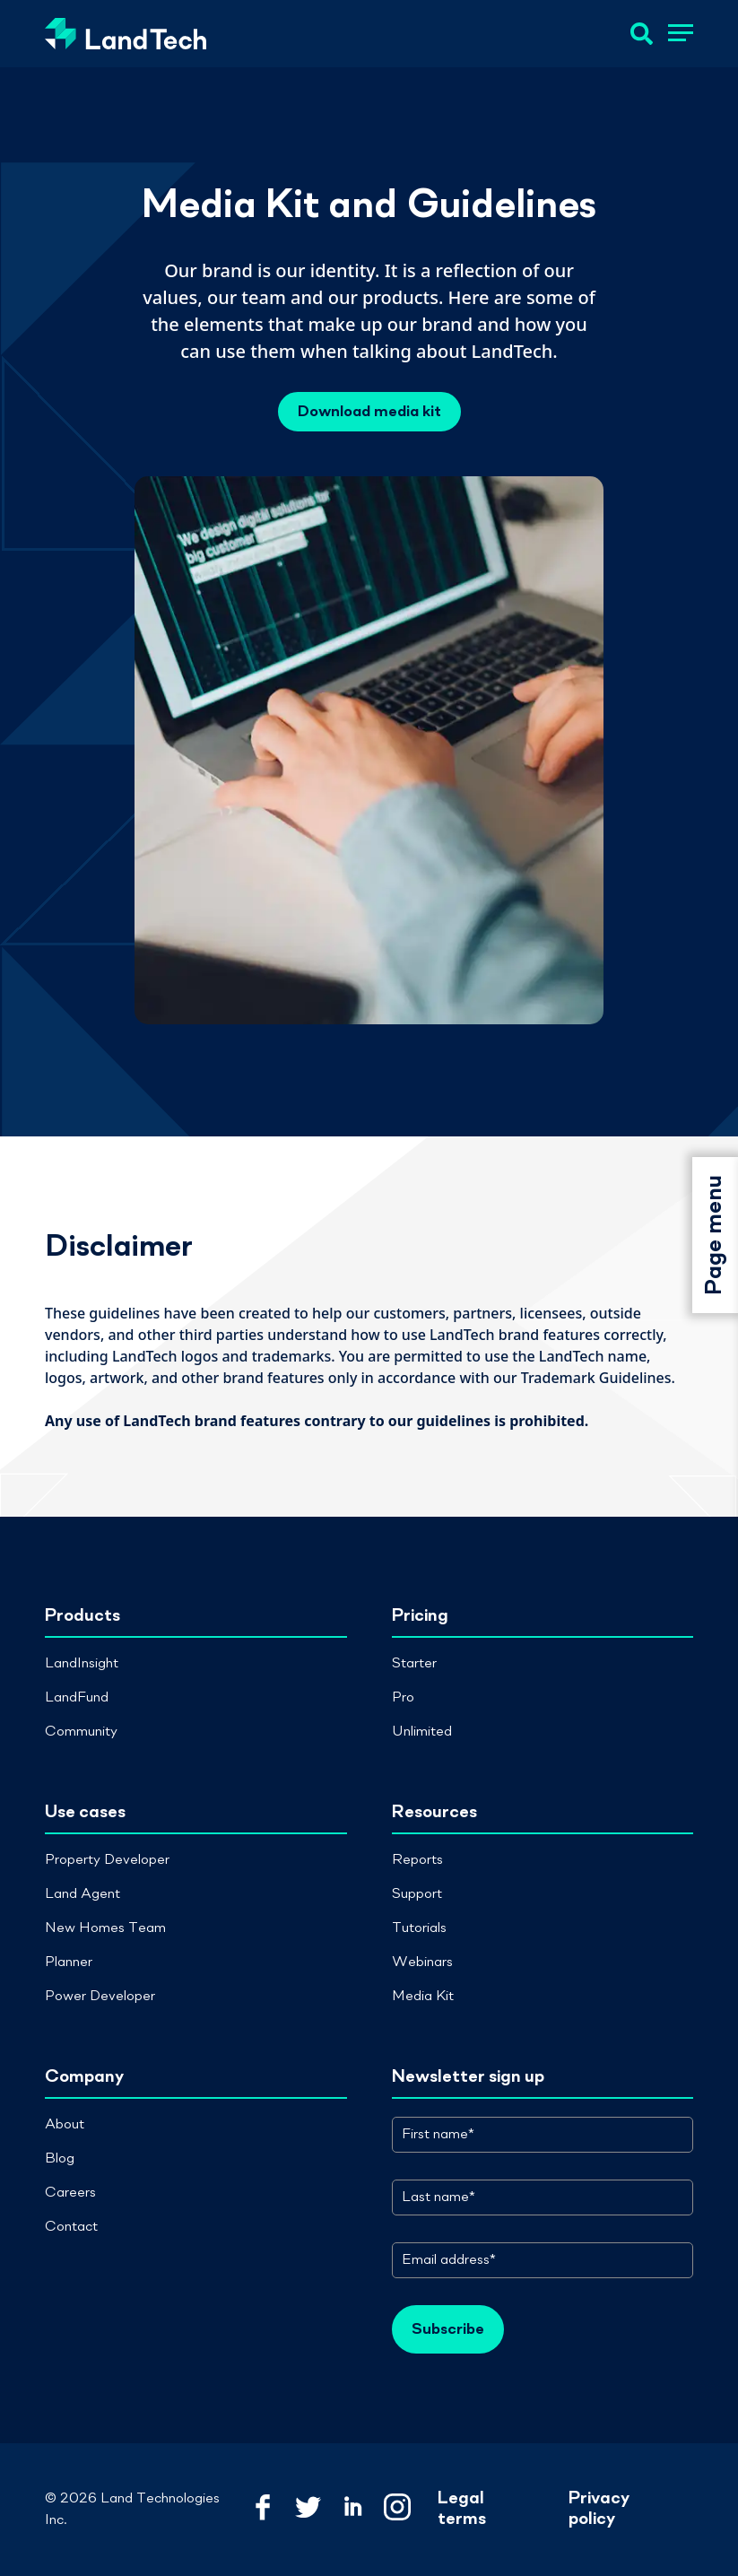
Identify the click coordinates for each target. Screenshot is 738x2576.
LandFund (77, 1698)
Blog (59, 2159)
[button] (680, 36)
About (64, 2125)
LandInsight (81, 1664)
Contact (71, 2227)
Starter (414, 1664)
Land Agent (82, 1894)
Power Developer (100, 1996)
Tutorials (419, 1928)
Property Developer (107, 1860)
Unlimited (422, 1732)
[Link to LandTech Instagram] (397, 2509)
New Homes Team (105, 1928)
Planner (68, 1962)
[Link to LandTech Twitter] (307, 2509)
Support (417, 1894)
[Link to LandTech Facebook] (262, 2509)
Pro (403, 1698)
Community (81, 1732)
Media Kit (423, 1996)
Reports (417, 1860)
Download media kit (369, 412)
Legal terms (462, 2509)
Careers (70, 2193)
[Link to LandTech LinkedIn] (352, 2509)
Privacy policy (599, 2509)
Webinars (422, 1962)
